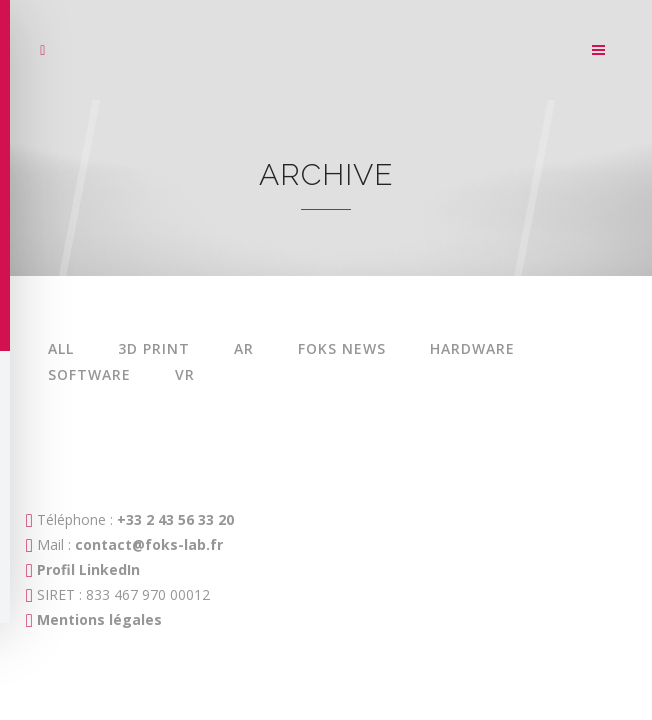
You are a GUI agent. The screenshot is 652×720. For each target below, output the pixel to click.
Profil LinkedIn (88, 569)
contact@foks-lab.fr (149, 544)
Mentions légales (99, 619)
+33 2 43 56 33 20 (173, 519)
